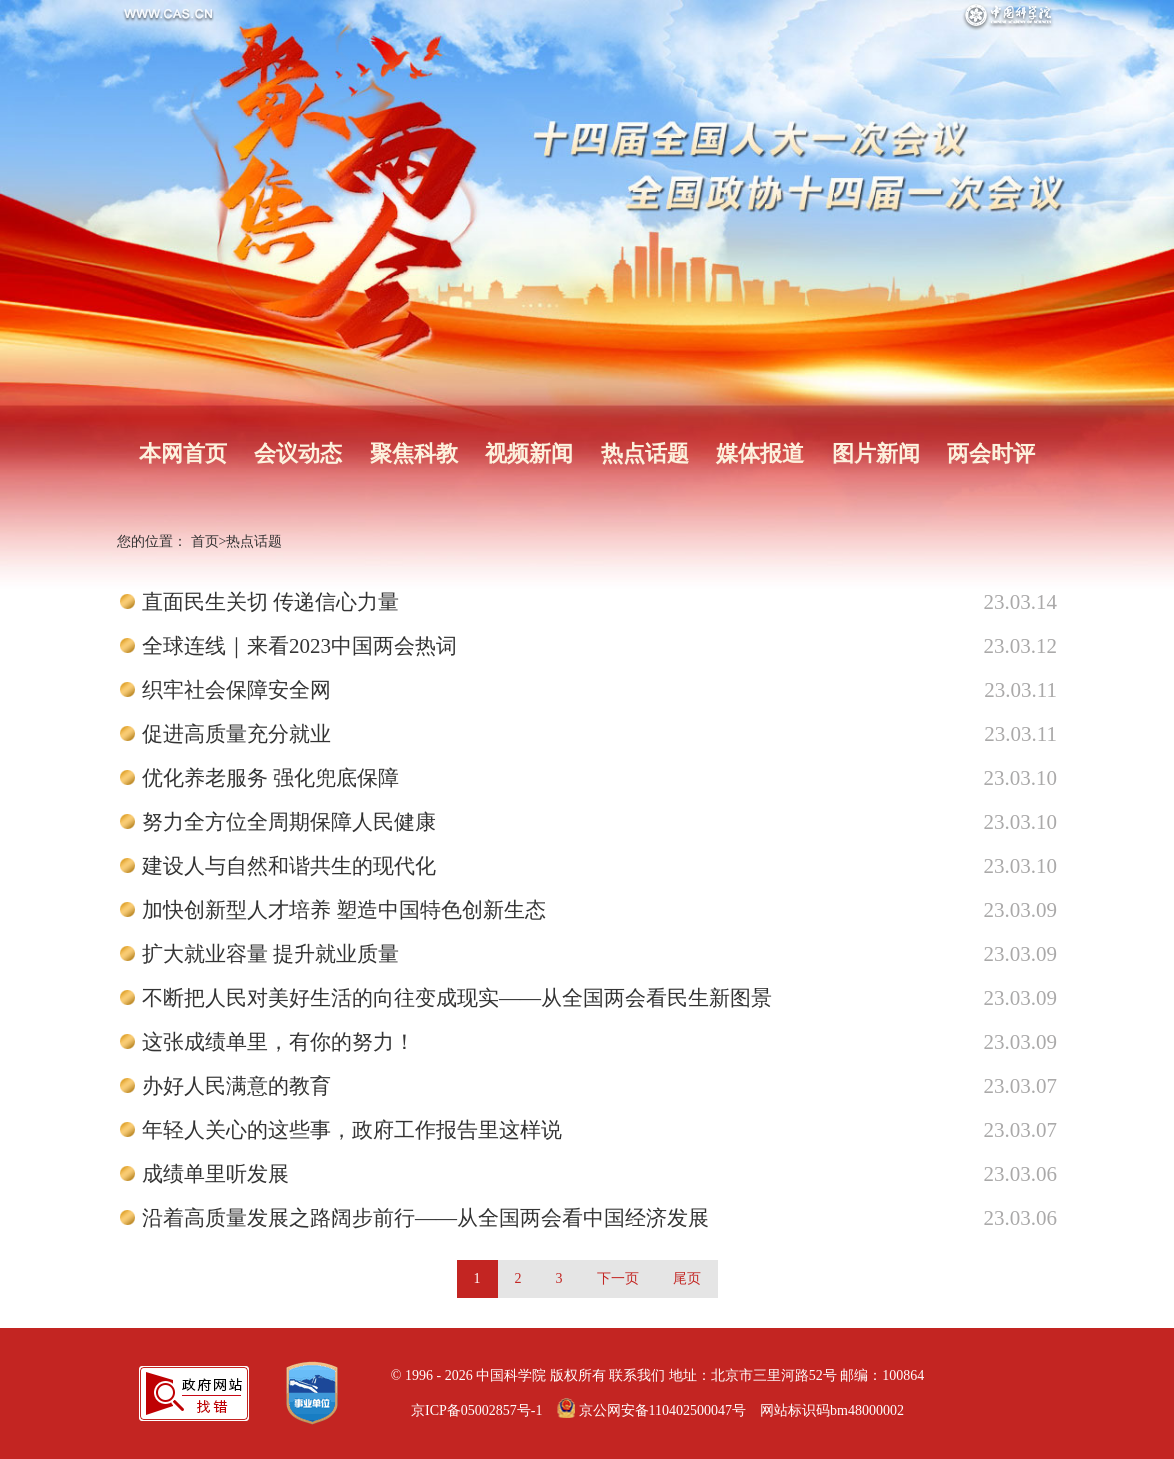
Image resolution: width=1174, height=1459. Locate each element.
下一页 (618, 1278)
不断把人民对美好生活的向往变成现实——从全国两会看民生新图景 (457, 998)
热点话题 (645, 453)
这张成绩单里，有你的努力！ (278, 1042)
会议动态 (298, 453)
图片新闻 (876, 453)
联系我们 (637, 1375)
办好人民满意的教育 (236, 1086)
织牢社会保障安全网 (236, 690)
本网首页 (183, 453)
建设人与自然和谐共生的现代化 (289, 866)
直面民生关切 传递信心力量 (270, 602)
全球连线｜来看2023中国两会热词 (299, 646)
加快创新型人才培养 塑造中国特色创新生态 (344, 910)
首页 (205, 541)
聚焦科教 (414, 453)
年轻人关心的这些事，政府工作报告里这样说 (352, 1130)
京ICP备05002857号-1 (476, 1410)
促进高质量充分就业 (236, 734)
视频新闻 (529, 453)
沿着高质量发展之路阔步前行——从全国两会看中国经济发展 (425, 1218)
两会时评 (991, 453)
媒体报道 (760, 453)
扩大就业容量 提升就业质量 (270, 954)
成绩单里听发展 (215, 1174)
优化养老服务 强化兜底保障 (270, 778)
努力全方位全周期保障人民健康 (289, 822)
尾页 (687, 1278)
